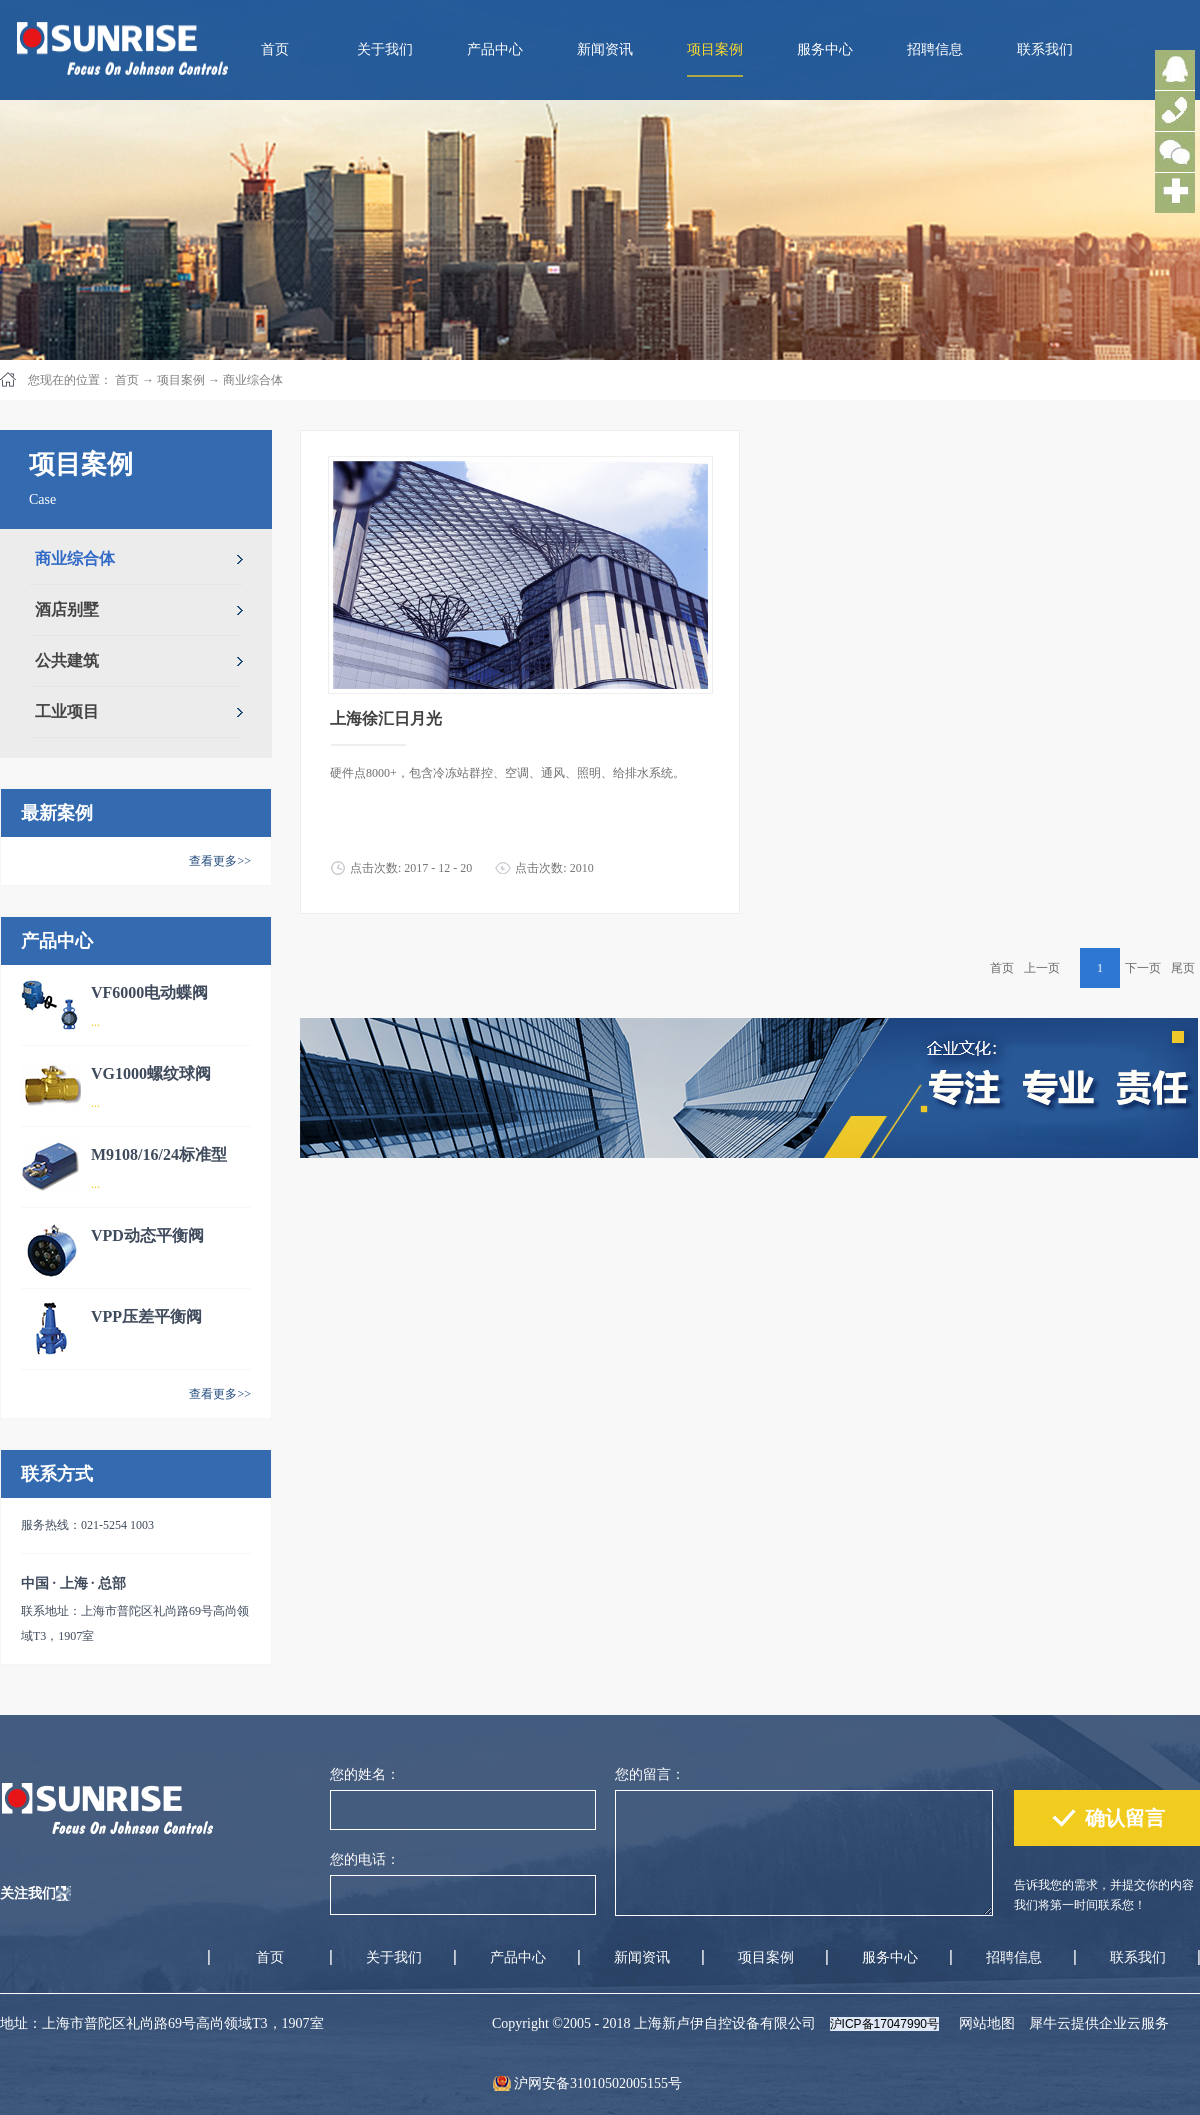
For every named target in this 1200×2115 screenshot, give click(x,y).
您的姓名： (365, 1774)
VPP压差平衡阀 (146, 1316)
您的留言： (650, 1774)
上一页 (1042, 968)
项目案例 (181, 380)
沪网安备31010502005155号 (598, 2083)
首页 (275, 49)
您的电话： (365, 1859)
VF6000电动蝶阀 (149, 992)
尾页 (1183, 968)
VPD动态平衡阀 (147, 1235)
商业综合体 (253, 380)
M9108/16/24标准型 (159, 1154)
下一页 (1143, 968)
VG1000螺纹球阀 (151, 1073)
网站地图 (983, 2023)
